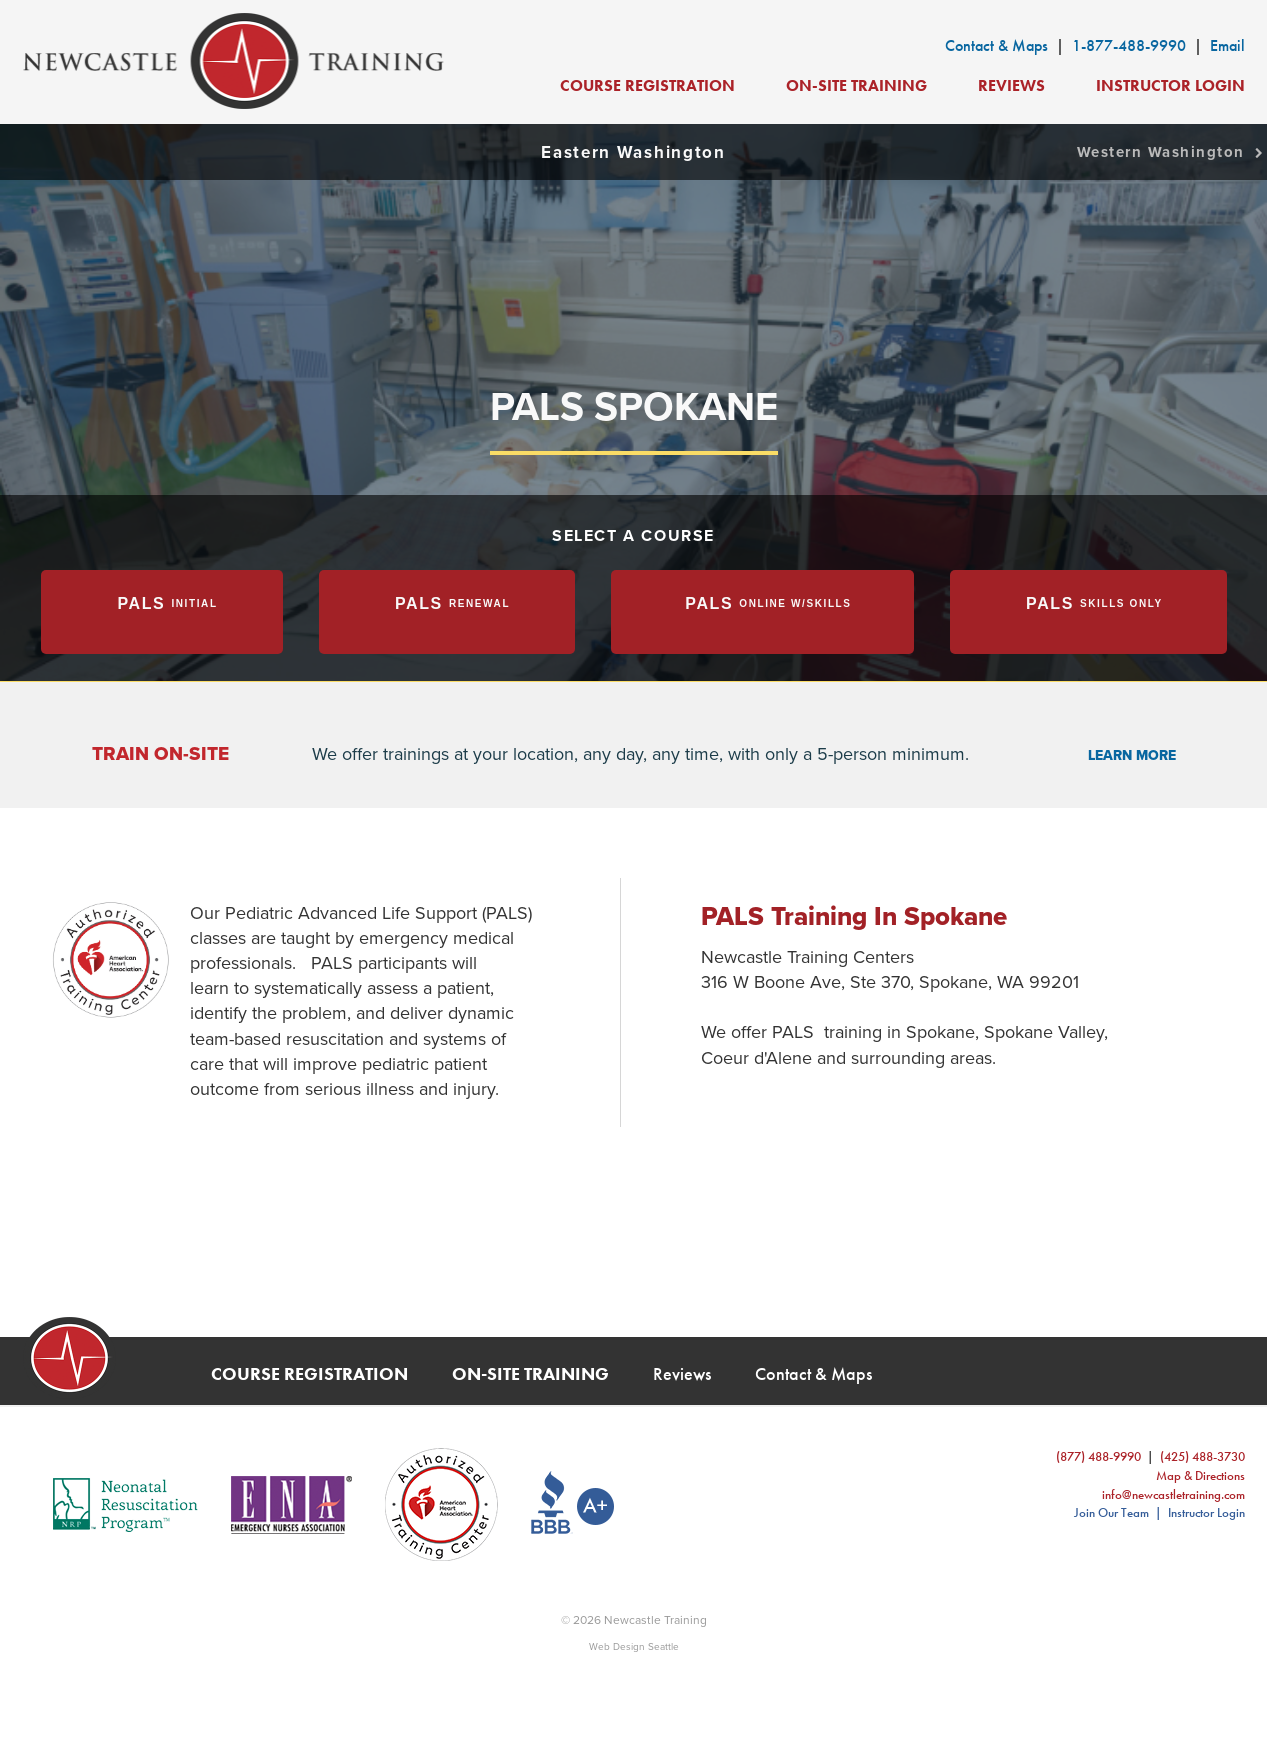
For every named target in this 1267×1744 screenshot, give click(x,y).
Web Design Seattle (634, 1646)
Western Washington (1172, 152)
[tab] (162, 612)
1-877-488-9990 (1129, 45)
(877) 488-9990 (1098, 1456)
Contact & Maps (996, 45)
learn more (1132, 755)
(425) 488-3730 (1202, 1456)
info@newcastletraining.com (1173, 1494)
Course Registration (647, 85)
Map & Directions (1200, 1475)
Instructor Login (1170, 85)
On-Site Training (856, 85)
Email (1227, 45)
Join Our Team (1111, 1512)
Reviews (1011, 85)
